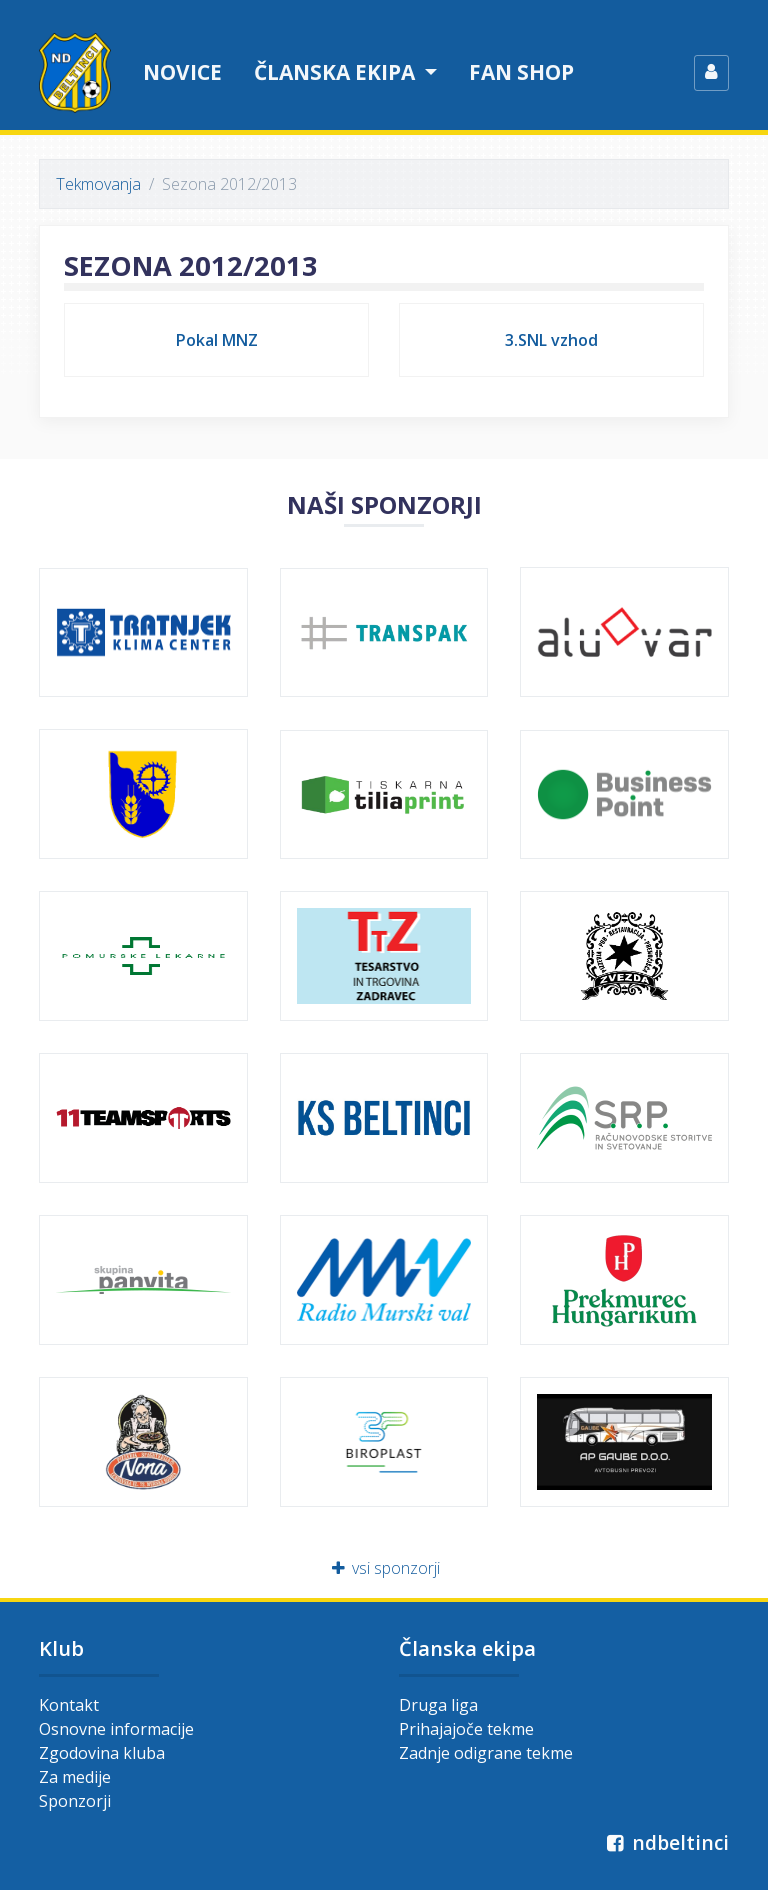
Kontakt (69, 1705)
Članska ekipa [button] (337, 72)
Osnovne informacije (116, 1729)
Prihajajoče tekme (466, 1729)
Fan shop (521, 72)
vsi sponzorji (384, 1568)
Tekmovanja (98, 184)
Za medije (75, 1777)
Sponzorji (75, 1801)
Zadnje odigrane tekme (486, 1753)
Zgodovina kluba (102, 1753)
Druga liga (438, 1705)
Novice (182, 72)
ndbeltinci (665, 1842)
